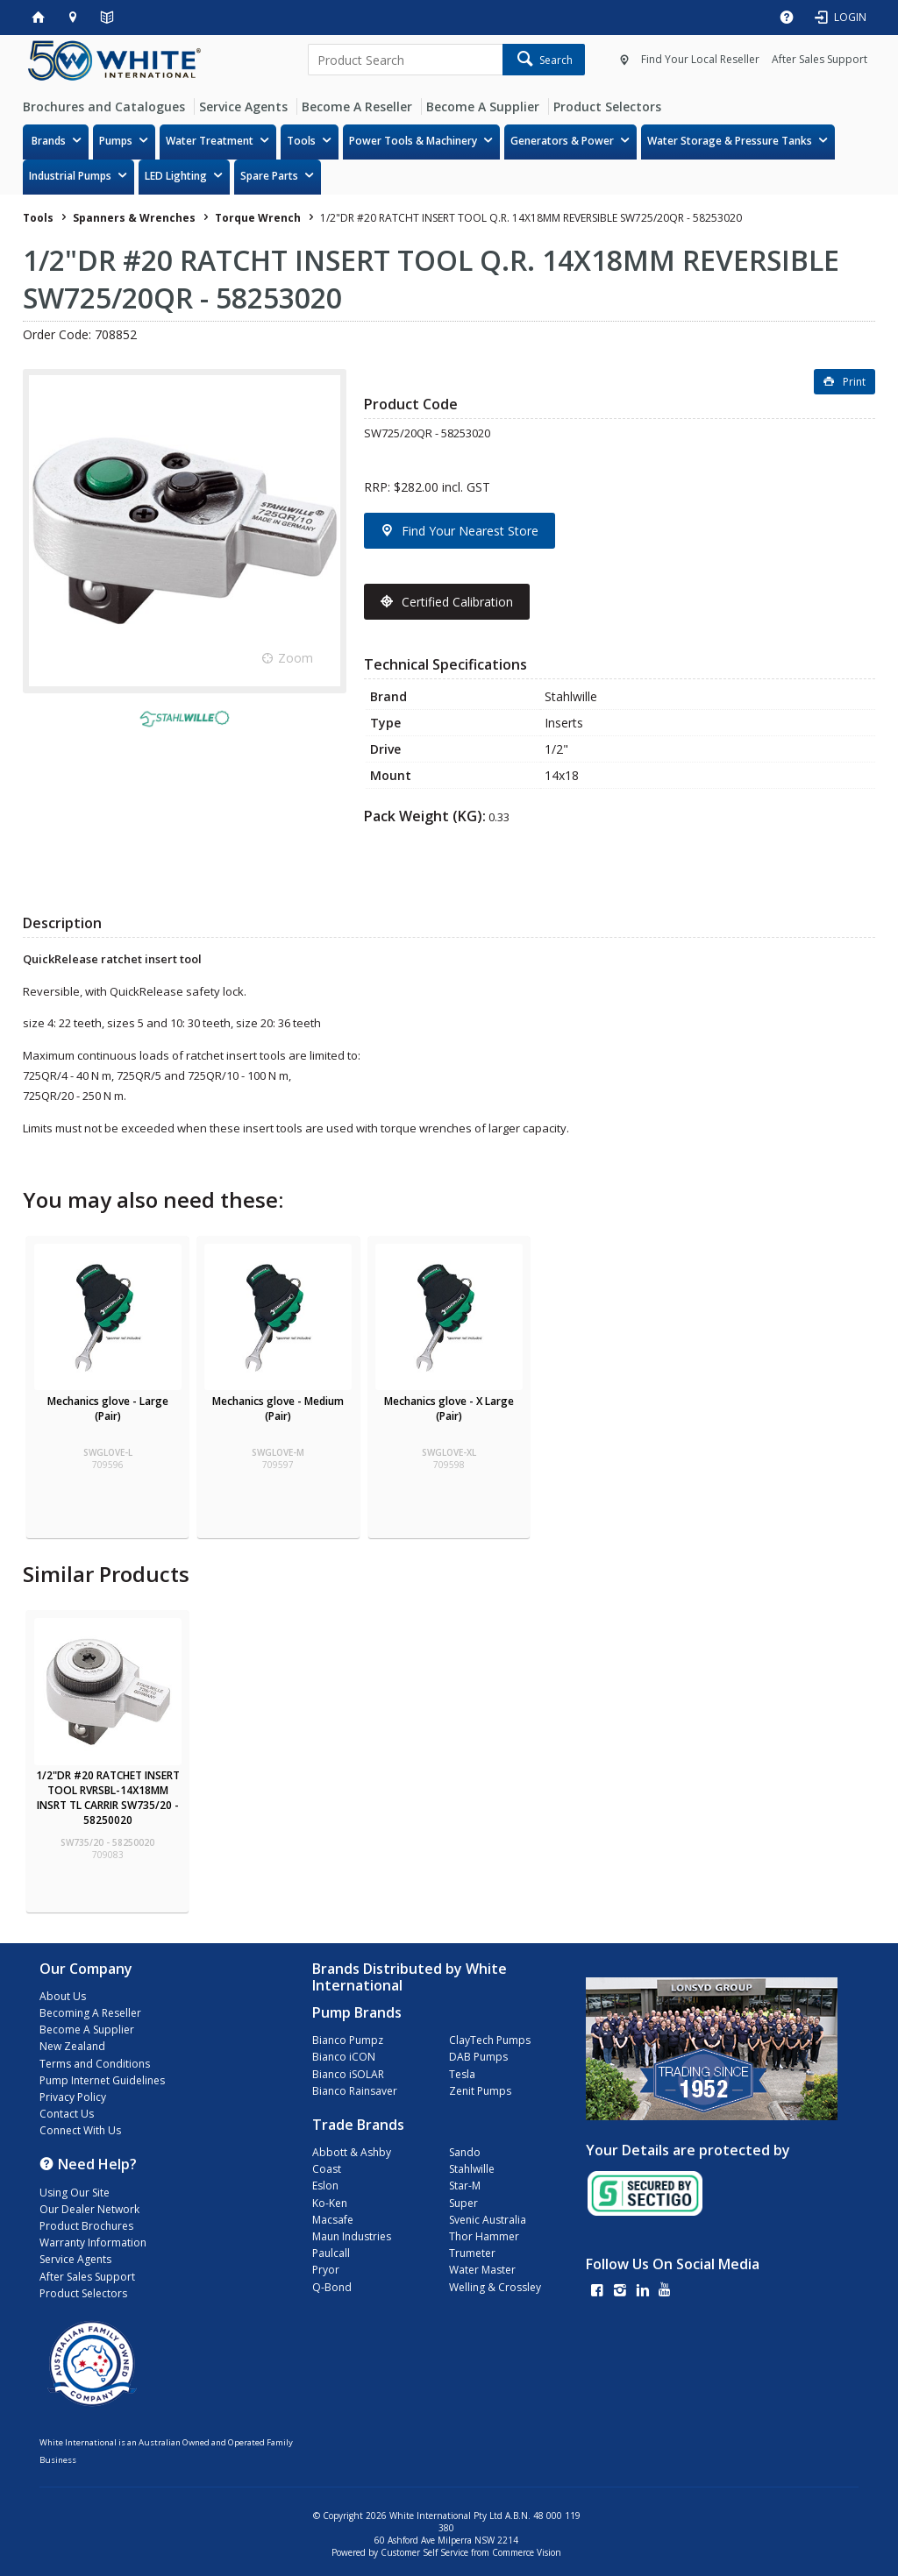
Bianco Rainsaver (354, 2090)
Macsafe (332, 2219)
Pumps (115, 140)
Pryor (325, 2269)
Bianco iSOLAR (348, 2074)
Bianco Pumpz (347, 2040)
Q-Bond (332, 2287)
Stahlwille (472, 2168)
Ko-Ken (329, 2203)
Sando (465, 2152)
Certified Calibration (457, 601)
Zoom (295, 657)
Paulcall (331, 2253)
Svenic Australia (487, 2219)
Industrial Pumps (70, 175)
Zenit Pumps (480, 2090)
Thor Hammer (484, 2236)
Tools (301, 140)
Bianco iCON (343, 2056)
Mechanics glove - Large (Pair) (107, 1408)
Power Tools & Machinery (413, 140)
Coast (326, 2168)
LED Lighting (176, 175)
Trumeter (472, 2253)
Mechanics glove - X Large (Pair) (449, 1408)
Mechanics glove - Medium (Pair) (278, 1408)
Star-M (465, 2185)
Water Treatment (209, 140)
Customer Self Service (424, 2552)
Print (854, 381)
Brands (49, 140)
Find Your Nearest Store (470, 530)
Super (463, 2203)
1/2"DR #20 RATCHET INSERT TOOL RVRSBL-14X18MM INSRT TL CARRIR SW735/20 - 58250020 (108, 1797)
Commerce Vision (526, 2552)
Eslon (325, 2185)
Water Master (482, 2269)
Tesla (462, 2074)
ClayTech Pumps (490, 2040)
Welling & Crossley (495, 2287)
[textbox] (405, 59)
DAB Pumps (478, 2056)
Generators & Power (562, 140)
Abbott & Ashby (351, 2152)
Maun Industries (351, 2236)
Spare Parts (269, 175)
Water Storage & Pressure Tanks (729, 140)
